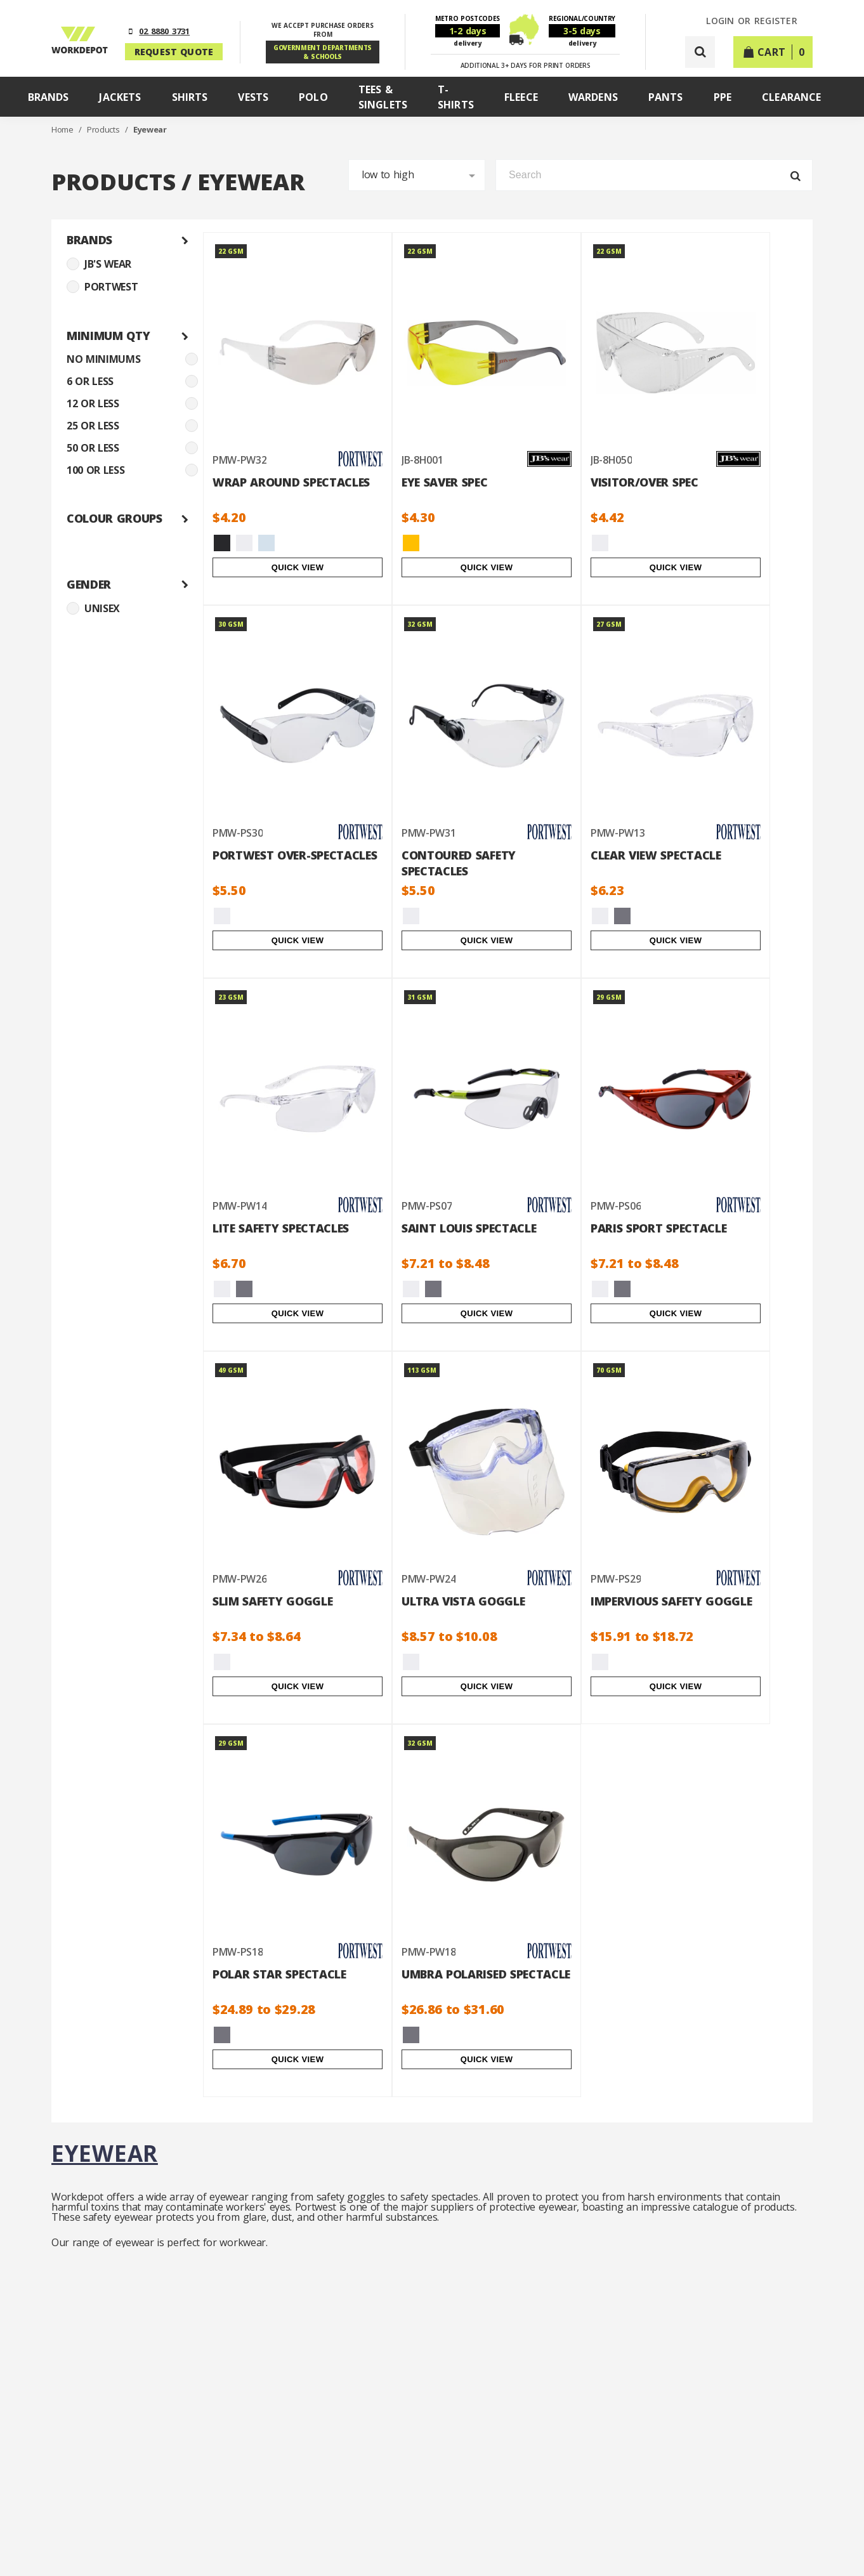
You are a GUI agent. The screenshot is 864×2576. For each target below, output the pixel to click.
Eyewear (150, 129)
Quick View (298, 567)
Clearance (791, 97)
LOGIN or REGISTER (751, 21)
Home (63, 129)
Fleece (521, 97)
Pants (665, 97)
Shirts (190, 97)
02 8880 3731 (164, 31)
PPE (722, 97)
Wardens (593, 97)
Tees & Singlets (382, 97)
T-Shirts (456, 97)
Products (104, 129)
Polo (313, 97)
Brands (48, 97)
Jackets (120, 97)
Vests (253, 97)
